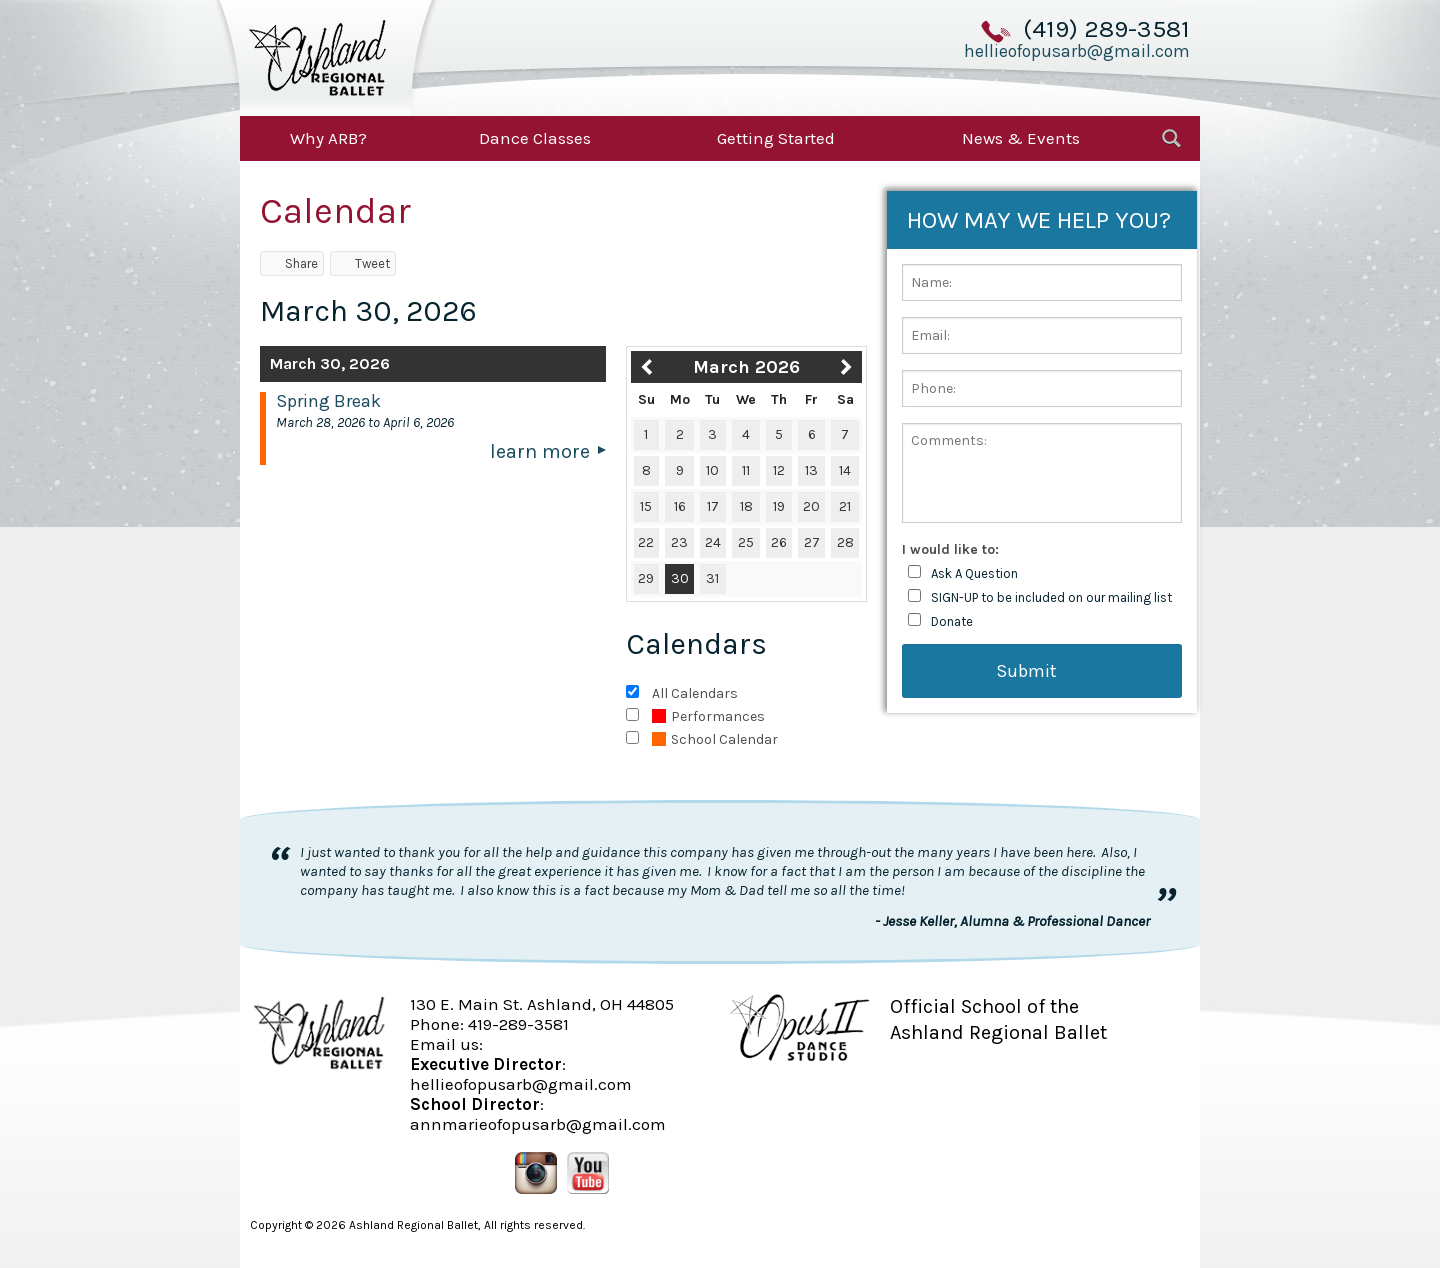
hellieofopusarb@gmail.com (1077, 51)
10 (712, 470)
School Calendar (715, 739)
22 (646, 542)
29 (646, 578)
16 (680, 506)
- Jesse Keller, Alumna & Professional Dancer (1012, 921)
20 (811, 506)
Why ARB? (328, 138)
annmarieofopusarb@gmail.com (538, 1124)
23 (679, 542)
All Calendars (695, 693)
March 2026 (746, 367)
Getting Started (776, 138)
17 (713, 506)
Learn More (540, 451)
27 (812, 542)
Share (292, 263)
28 (845, 542)
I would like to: (950, 549)
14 (845, 470)
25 (746, 542)
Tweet (363, 263)
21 (845, 506)
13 (811, 470)
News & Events (1021, 138)
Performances (708, 716)
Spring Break (328, 401)
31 (712, 578)
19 (779, 506)
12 (779, 470)
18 (746, 506)
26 (779, 542)
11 (746, 470)
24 (713, 542)
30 (680, 578)
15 (646, 506)
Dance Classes (535, 138)
